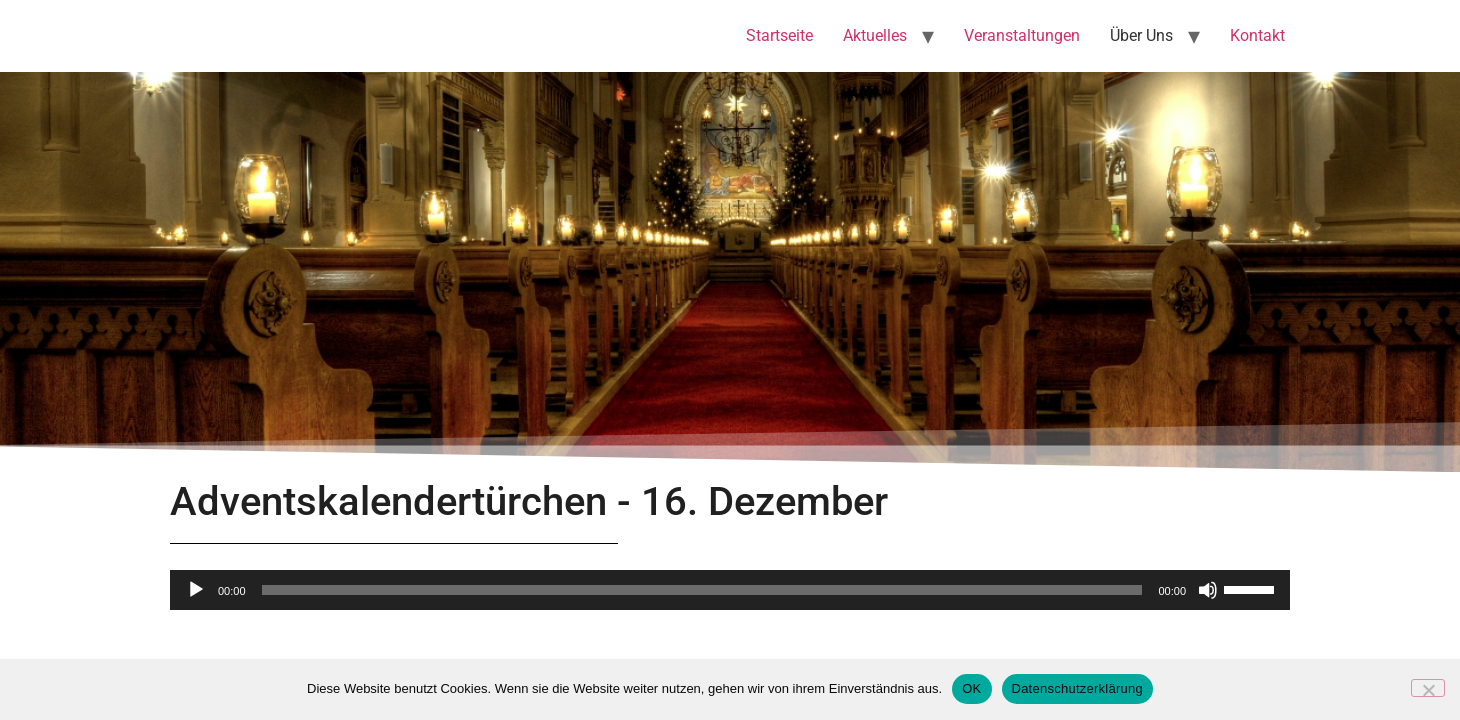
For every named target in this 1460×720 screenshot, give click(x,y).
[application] (730, 590)
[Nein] (1428, 688)
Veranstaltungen (1022, 35)
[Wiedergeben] (196, 590)
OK (971, 688)
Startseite (779, 35)
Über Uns (1141, 35)
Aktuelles (875, 35)
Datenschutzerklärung (1077, 688)
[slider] (702, 590)
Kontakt (1257, 35)
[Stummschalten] (1208, 590)
